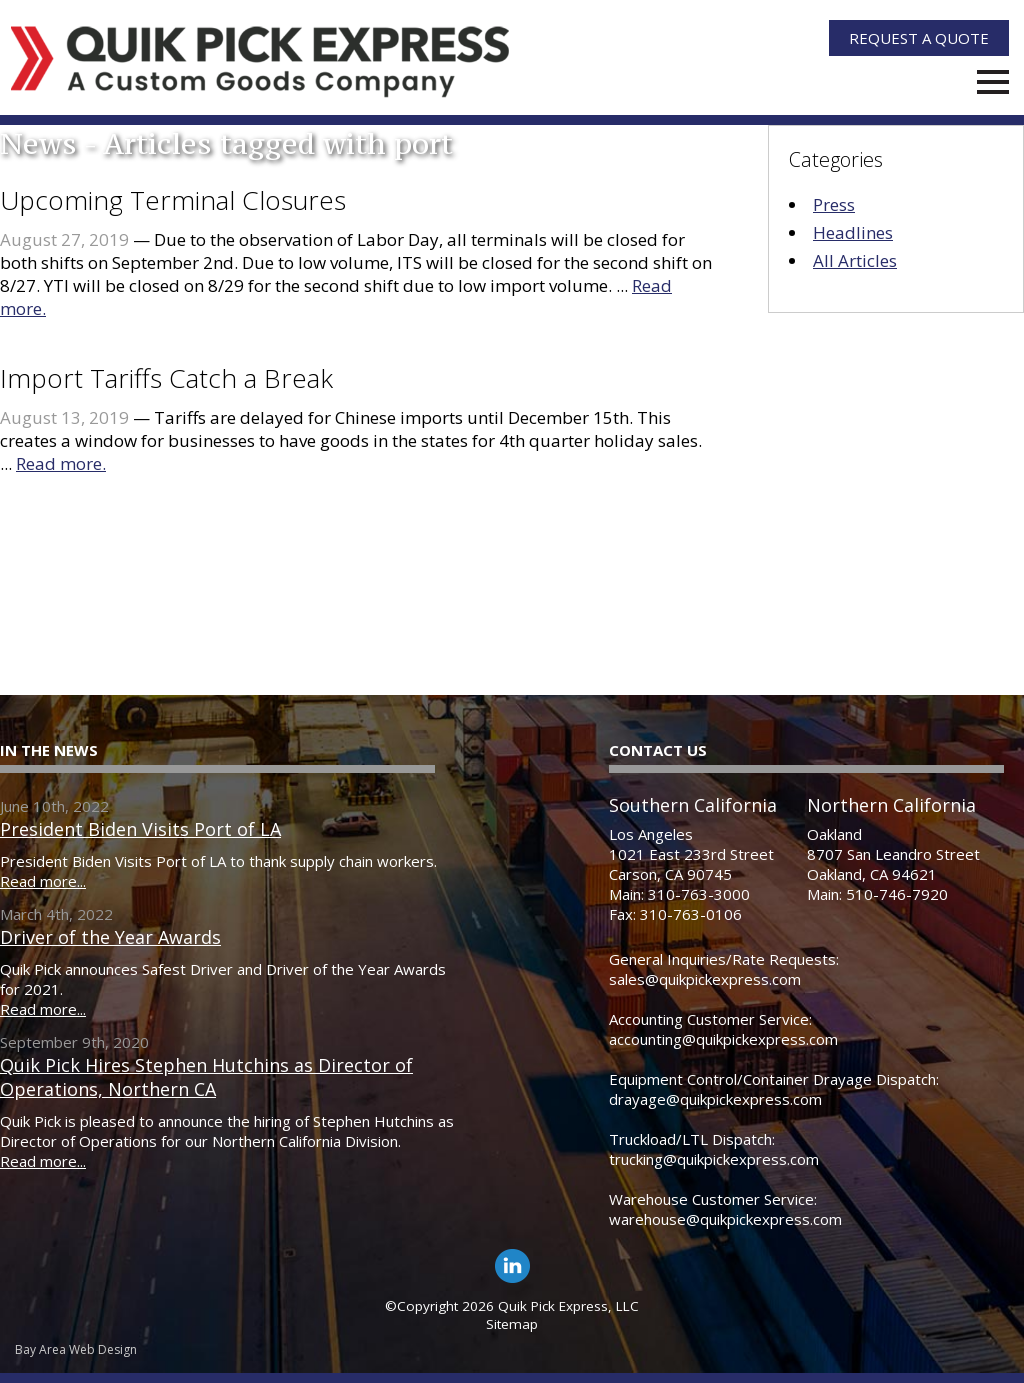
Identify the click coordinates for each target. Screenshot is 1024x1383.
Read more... (43, 881)
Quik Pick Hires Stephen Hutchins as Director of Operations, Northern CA (206, 1077)
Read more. (61, 463)
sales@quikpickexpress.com (705, 979)
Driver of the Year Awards (110, 937)
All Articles (855, 260)
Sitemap (512, 1324)
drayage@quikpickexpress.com (715, 1099)
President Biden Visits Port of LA (140, 829)
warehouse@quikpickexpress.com (725, 1219)
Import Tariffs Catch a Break (166, 378)
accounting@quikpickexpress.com (723, 1039)
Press (834, 204)
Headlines (853, 232)
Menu (993, 82)
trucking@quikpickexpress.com (714, 1159)
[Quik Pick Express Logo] (261, 62)
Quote (919, 38)
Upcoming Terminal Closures (173, 200)
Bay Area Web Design (76, 1349)
